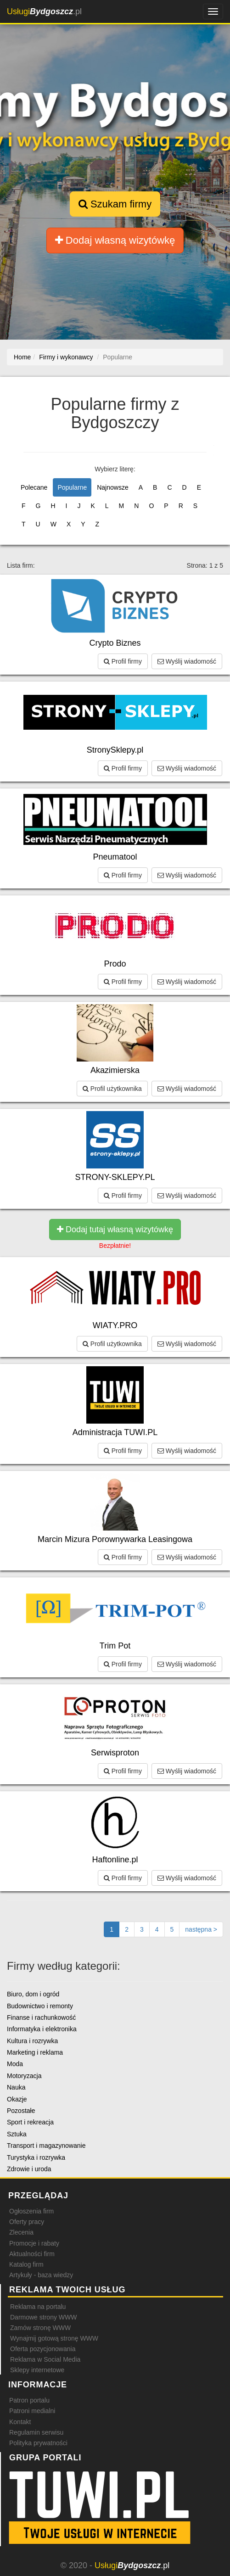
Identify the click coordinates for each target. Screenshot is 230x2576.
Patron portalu (29, 2400)
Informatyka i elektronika (42, 2029)
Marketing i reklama (35, 2052)
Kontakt (20, 2421)
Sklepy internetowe (37, 2370)
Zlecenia (21, 2232)
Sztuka (17, 2134)
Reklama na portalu (38, 2306)
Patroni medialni (32, 2410)
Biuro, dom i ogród (33, 1994)
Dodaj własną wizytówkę (115, 240)
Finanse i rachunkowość (41, 2017)
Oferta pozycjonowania (42, 2348)
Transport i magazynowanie (46, 2145)
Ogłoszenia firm (31, 2211)
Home (22, 357)
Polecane (34, 487)
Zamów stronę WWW (40, 2327)
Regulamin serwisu (36, 2432)
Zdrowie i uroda (29, 2169)
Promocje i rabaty (34, 2243)
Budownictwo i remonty (40, 2006)
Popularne (72, 487)
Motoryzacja (24, 2075)
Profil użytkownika (112, 1088)
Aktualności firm (32, 2253)
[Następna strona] (201, 1929)
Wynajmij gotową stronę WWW (54, 2338)
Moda (15, 2064)
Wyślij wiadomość (186, 661)
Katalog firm (26, 2264)
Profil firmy (123, 661)
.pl (44, 11)
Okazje (17, 2099)
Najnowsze (112, 487)
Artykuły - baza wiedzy (41, 2275)
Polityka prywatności (38, 2443)
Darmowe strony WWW (43, 2317)
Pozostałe (21, 2110)
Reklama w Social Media (45, 2359)
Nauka (16, 2087)
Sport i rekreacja (30, 2122)
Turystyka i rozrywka (36, 2157)
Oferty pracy (26, 2221)
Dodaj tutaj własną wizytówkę (115, 1229)
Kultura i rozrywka (32, 2041)
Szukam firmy (115, 204)
